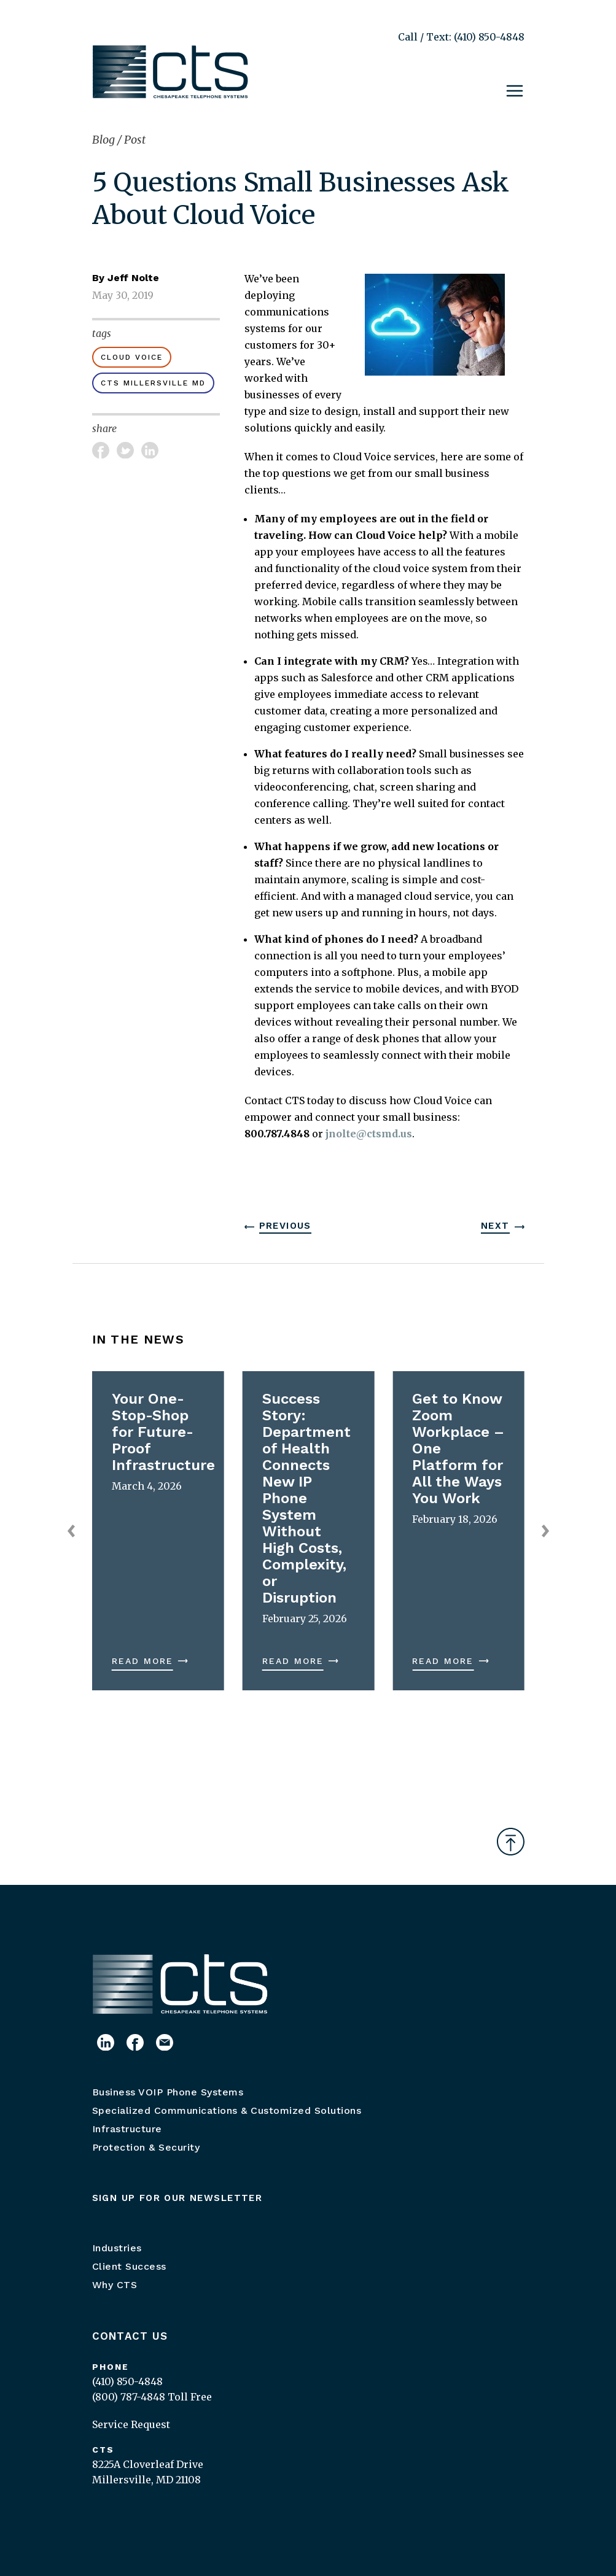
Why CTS (115, 2285)
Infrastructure (127, 2129)
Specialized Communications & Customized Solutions (227, 2110)
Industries (117, 2248)
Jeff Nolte (133, 278)
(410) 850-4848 (127, 2381)
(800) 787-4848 (128, 2397)
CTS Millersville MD (153, 383)
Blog (104, 140)
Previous (285, 1225)
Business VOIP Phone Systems (168, 2092)
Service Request (131, 2424)
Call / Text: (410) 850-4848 (461, 37)
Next (495, 1225)
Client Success (129, 2266)
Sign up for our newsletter (177, 2197)
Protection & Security (146, 2147)
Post (135, 140)
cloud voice (132, 357)
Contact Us (130, 2336)
